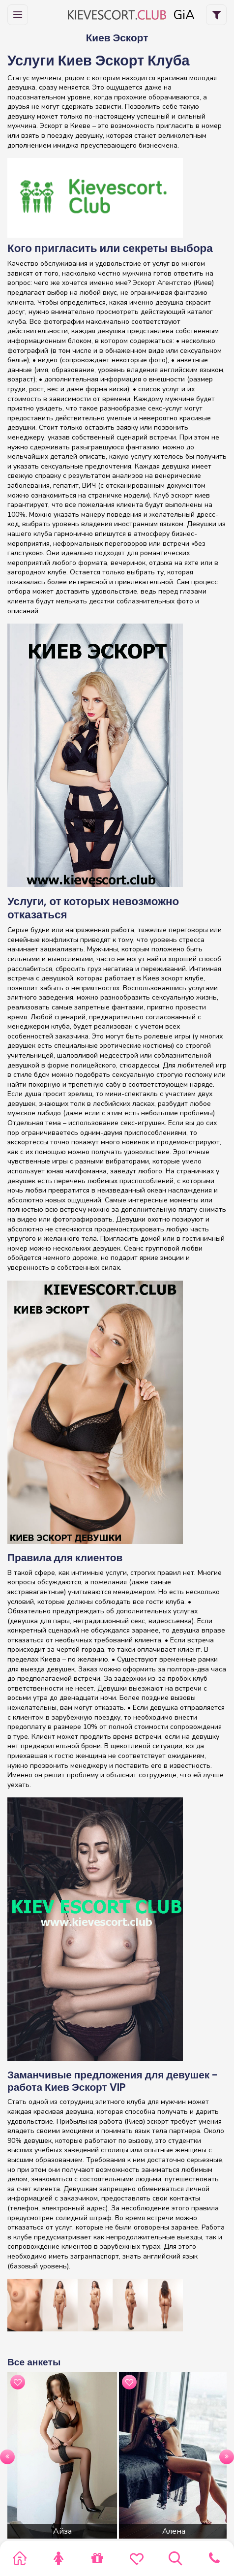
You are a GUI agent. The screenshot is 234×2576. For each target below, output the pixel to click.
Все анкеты (33, 2362)
